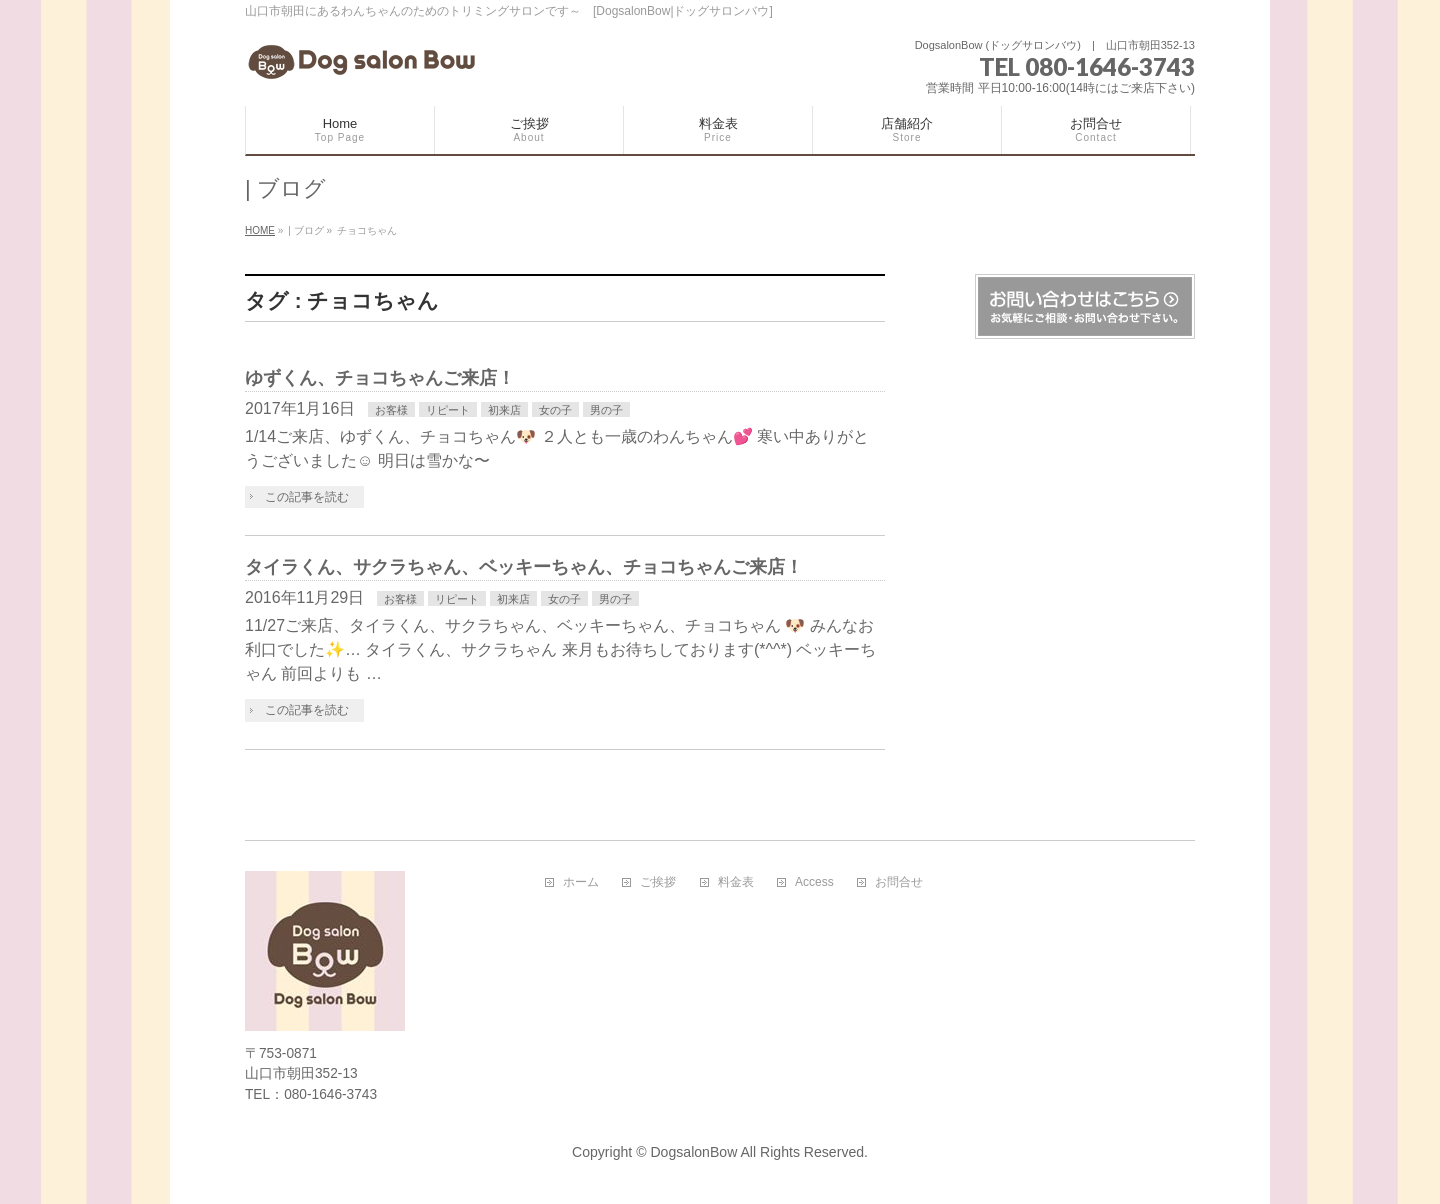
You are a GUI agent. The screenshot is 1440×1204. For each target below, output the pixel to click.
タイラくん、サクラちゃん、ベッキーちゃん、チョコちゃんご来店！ (524, 566)
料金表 (736, 882)
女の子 (555, 410)
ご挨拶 (658, 882)
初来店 (504, 410)
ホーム (581, 882)
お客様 (391, 410)
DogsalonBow (693, 1152)
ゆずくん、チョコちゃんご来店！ (380, 377)
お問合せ (899, 882)
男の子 (606, 410)
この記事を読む (307, 497)
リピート (448, 410)
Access (814, 882)
